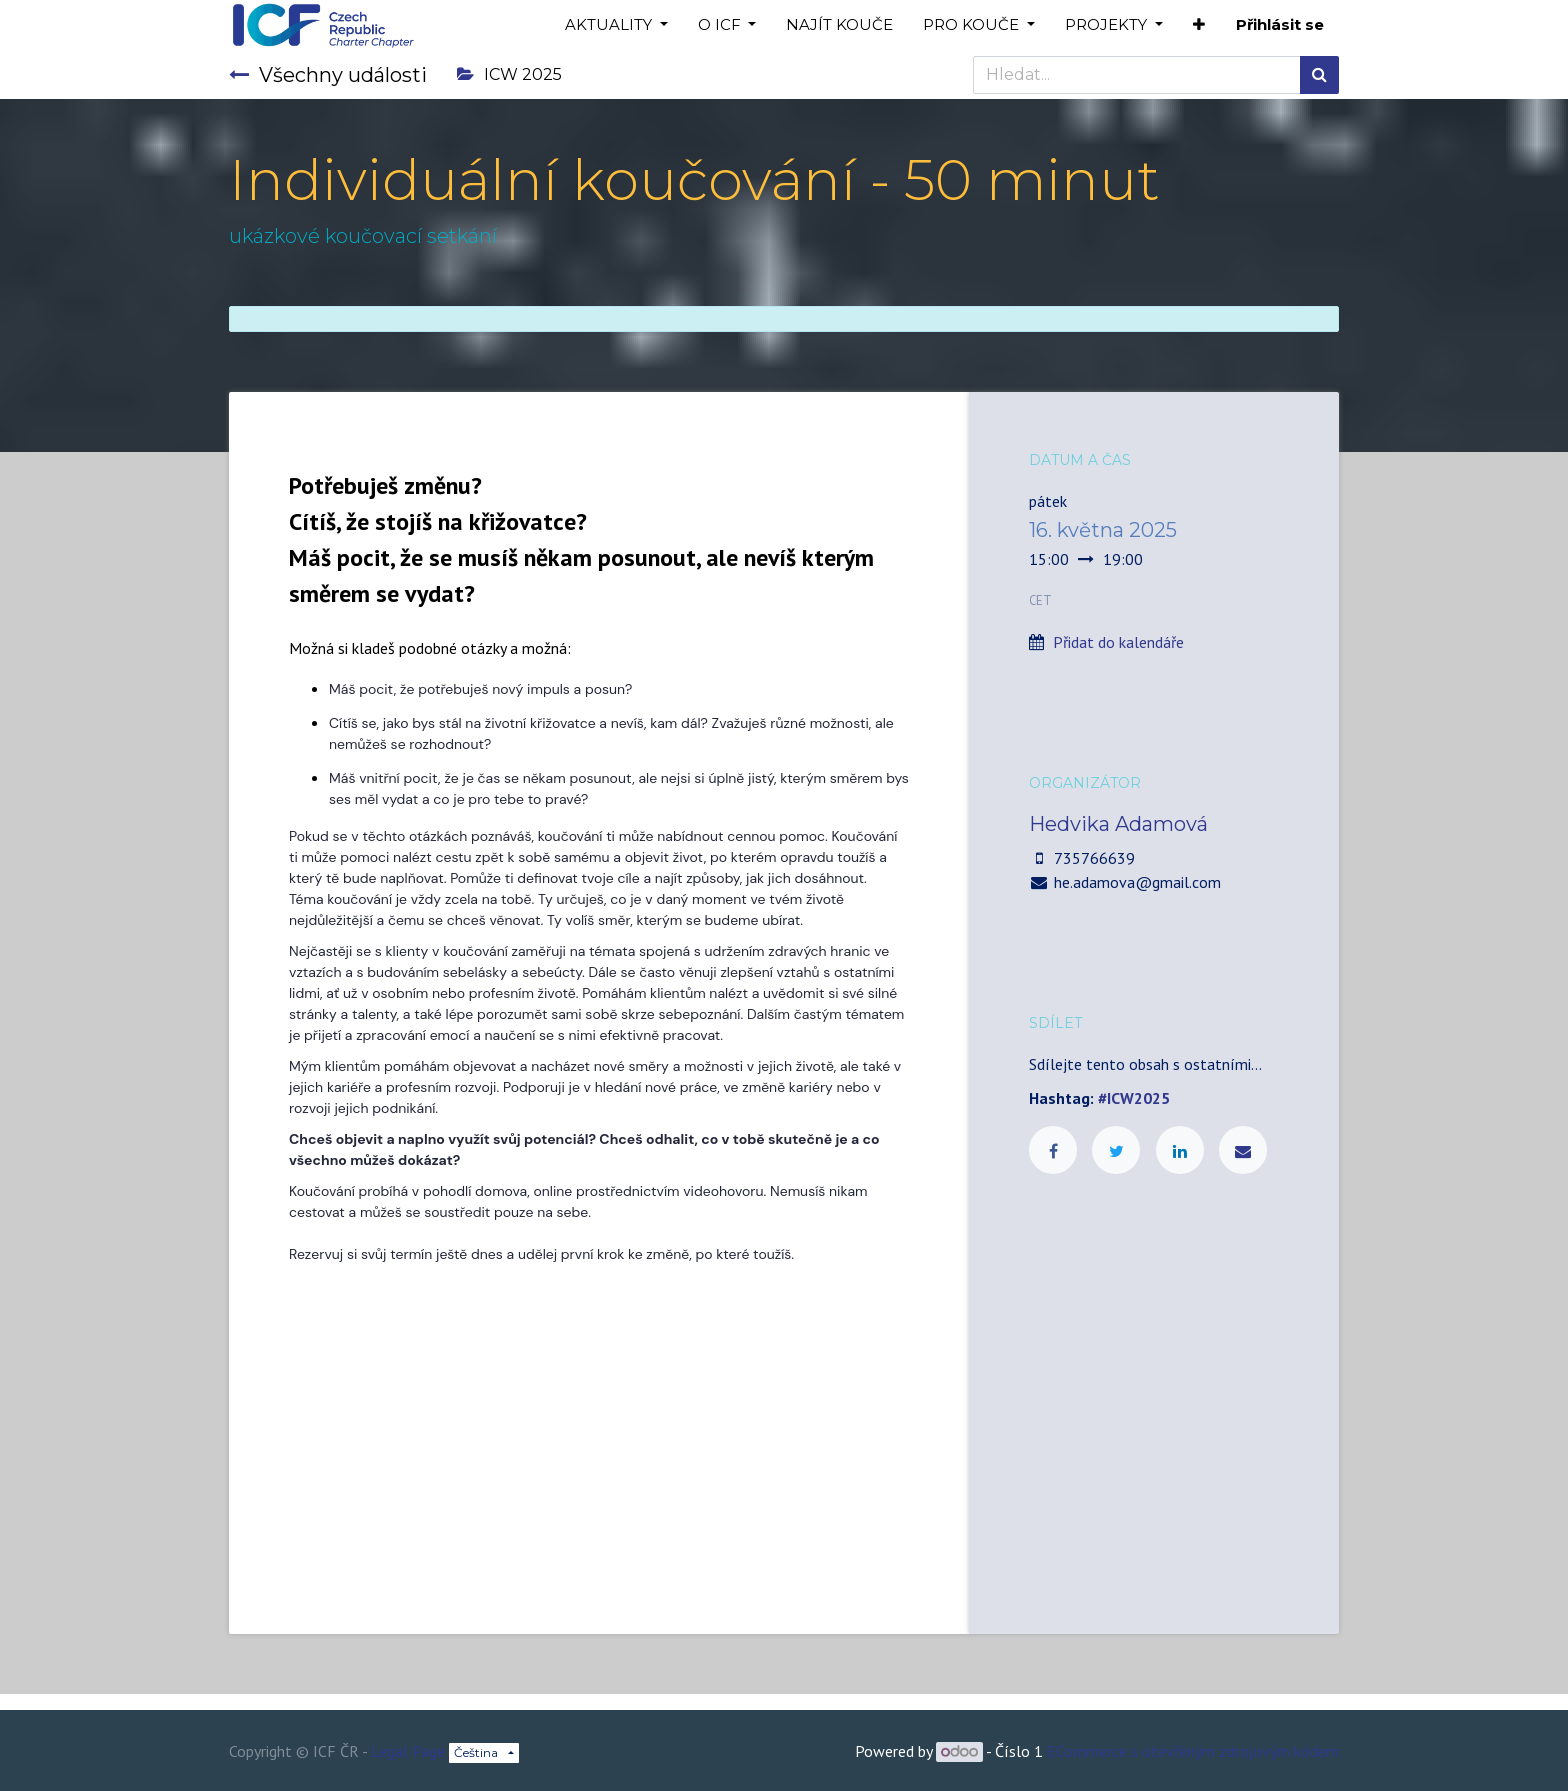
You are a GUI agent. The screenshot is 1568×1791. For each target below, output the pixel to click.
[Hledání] (1319, 75)
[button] (1199, 25)
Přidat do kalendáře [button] (1118, 642)
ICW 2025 (509, 74)
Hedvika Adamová (1118, 824)
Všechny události (328, 75)
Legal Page (408, 1751)
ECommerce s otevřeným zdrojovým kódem (1193, 1751)
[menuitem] (839, 25)
